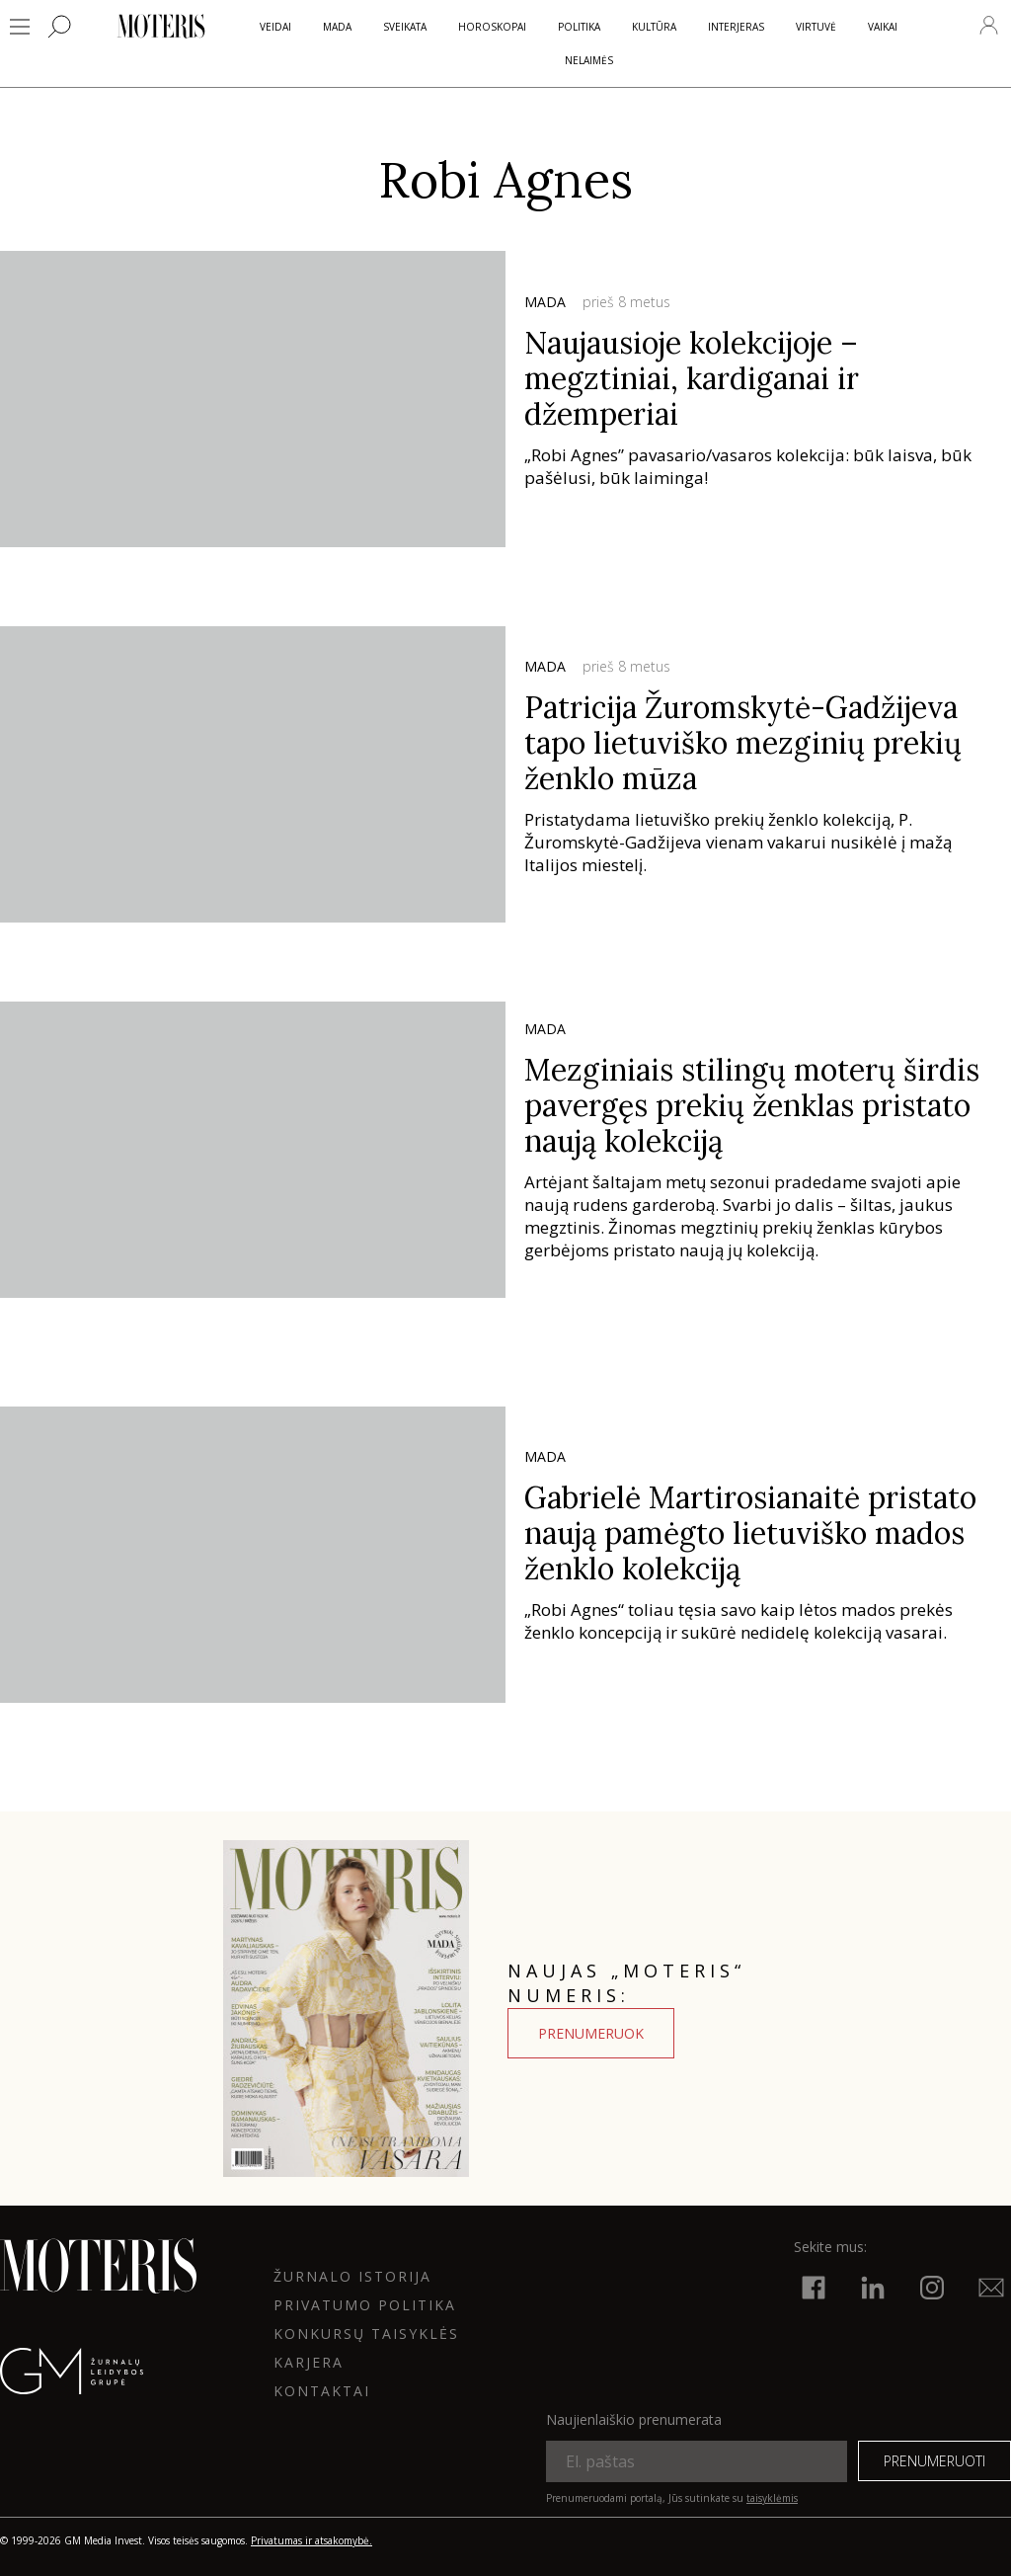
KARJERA (308, 2362)
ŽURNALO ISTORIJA (352, 2276)
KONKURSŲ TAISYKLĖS (366, 2333)
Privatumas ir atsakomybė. (311, 2540)
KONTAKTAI (321, 2390)
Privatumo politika (364, 2304)
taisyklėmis (772, 2498)
